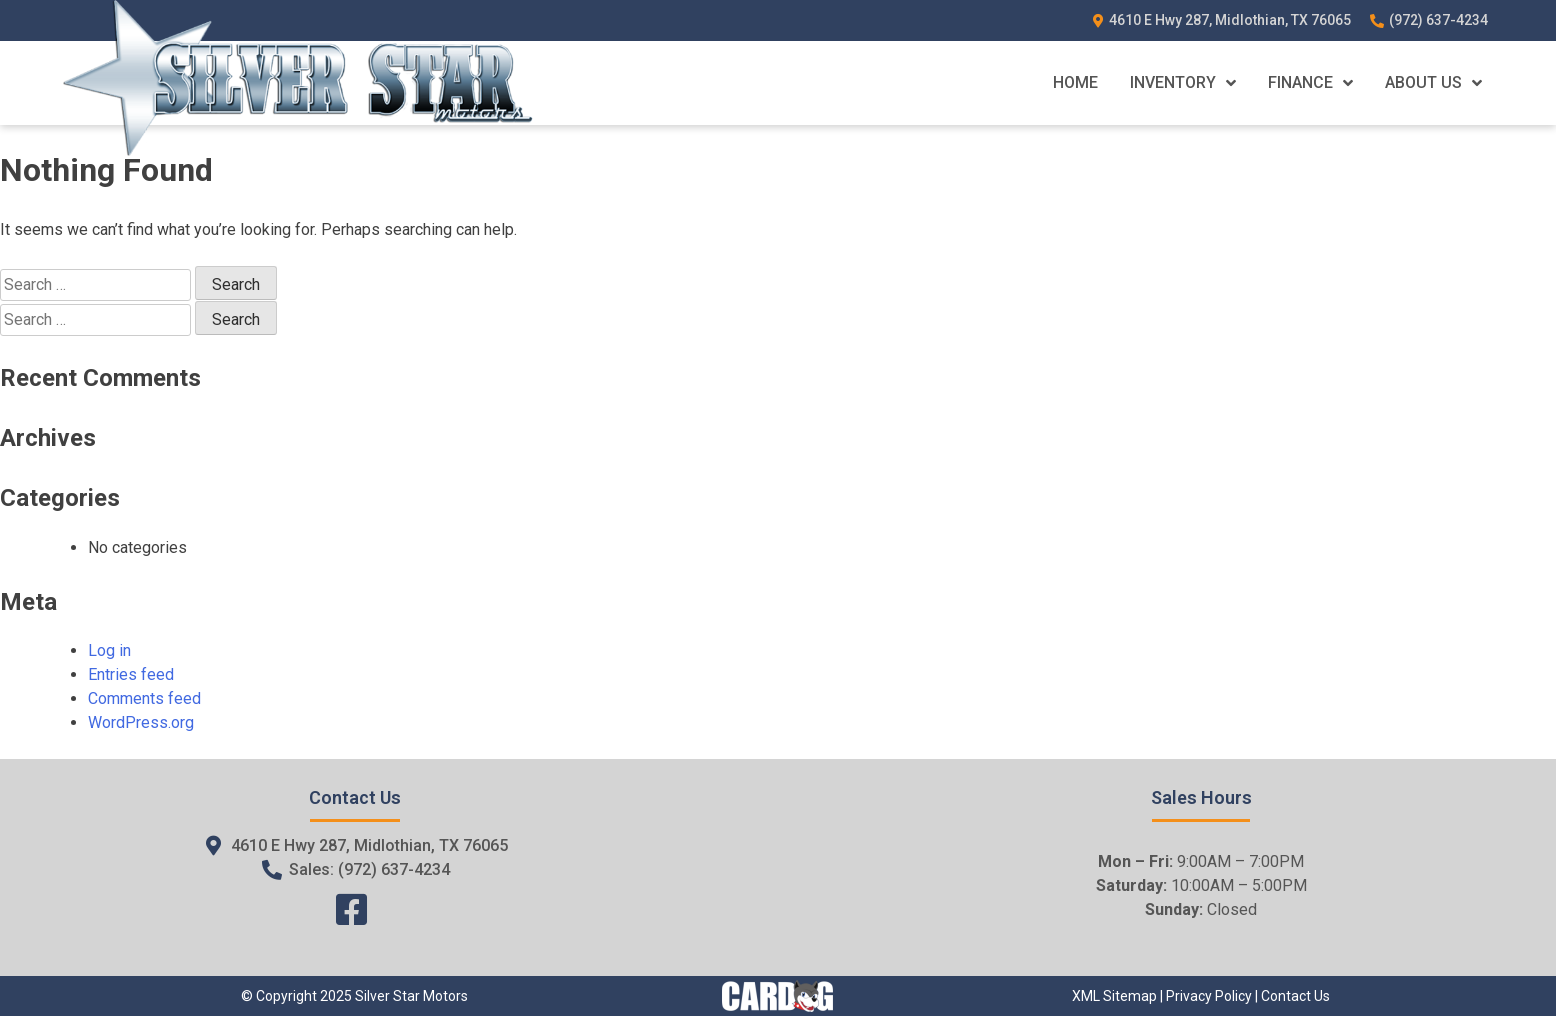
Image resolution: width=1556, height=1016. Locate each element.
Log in (109, 650)
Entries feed (131, 674)
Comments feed (144, 698)
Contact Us (1295, 996)
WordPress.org (141, 722)
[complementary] (1496, 956)
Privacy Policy (1209, 996)
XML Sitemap (1114, 996)
